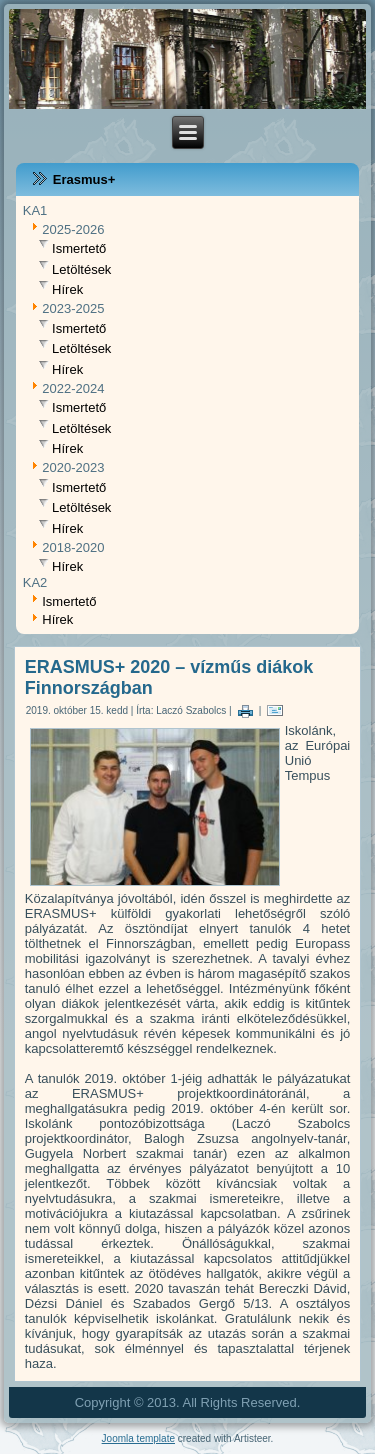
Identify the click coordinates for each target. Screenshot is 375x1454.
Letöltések (81, 269)
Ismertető (79, 249)
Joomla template (138, 1438)
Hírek (67, 289)
